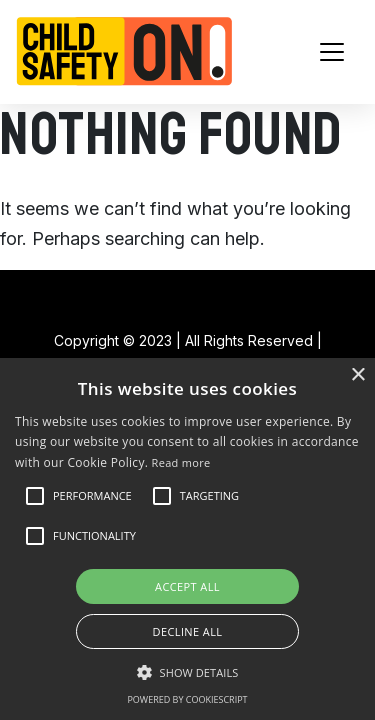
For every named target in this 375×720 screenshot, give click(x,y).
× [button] (357, 375)
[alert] (187, 539)
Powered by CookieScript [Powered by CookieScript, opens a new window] (187, 699)
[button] (92, 496)
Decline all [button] (188, 631)
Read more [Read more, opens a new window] (181, 462)
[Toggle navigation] (332, 52)
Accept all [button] (187, 586)
